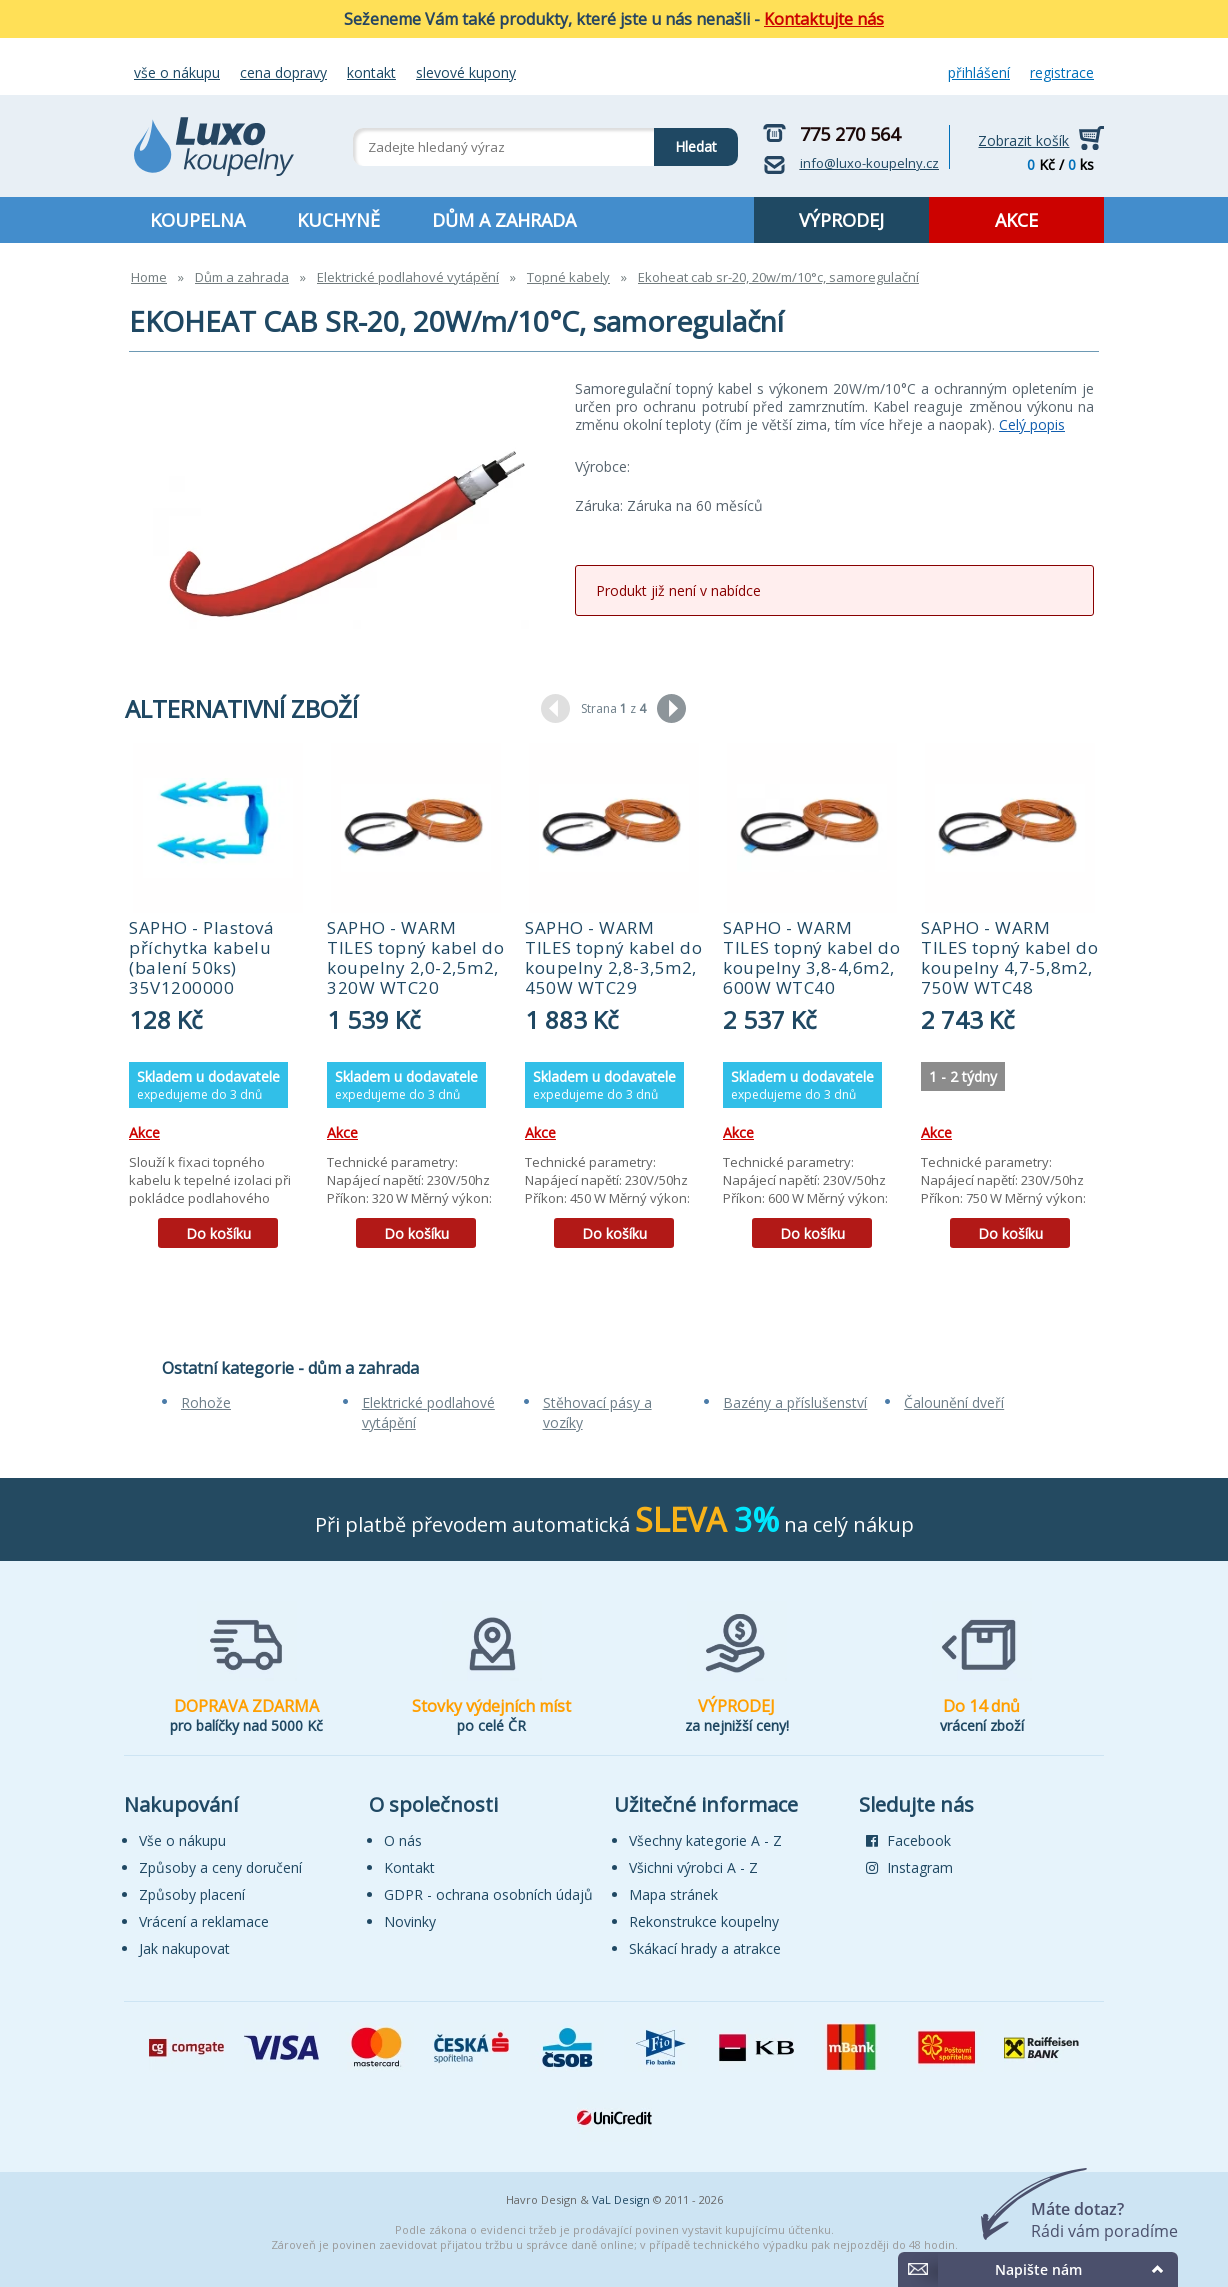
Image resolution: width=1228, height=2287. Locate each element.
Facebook (908, 1840)
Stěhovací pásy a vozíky (597, 1412)
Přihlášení (979, 72)
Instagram (909, 1867)
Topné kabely (568, 277)
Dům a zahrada (242, 277)
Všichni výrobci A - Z (693, 1867)
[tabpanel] (218, 1002)
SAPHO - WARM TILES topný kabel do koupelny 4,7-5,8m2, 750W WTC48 (1009, 957)
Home (149, 277)
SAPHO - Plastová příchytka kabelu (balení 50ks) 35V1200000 (201, 957)
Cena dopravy (283, 72)
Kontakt (371, 72)
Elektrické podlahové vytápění (408, 277)
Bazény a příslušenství (795, 1402)
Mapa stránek (673, 1894)
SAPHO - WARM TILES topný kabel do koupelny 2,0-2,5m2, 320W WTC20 (415, 957)
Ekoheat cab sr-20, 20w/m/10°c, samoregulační (778, 277)
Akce (144, 1132)
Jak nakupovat (184, 1948)
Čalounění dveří (954, 1402)
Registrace (1062, 72)
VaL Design (621, 2199)
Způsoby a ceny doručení (220, 1867)
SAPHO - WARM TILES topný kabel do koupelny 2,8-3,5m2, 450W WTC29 (613, 957)
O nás (403, 1840)
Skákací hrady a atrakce (705, 1948)
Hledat (685, 142)
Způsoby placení (192, 1894)
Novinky (410, 1921)
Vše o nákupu (177, 72)
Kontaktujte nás (824, 19)
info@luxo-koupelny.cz (869, 163)
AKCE (1016, 220)
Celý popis (1032, 424)
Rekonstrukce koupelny (704, 1921)
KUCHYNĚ (338, 220)
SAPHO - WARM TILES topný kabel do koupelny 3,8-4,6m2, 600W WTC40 (811, 957)
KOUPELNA (197, 220)
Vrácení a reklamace (204, 1921)
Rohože (206, 1402)
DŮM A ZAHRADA (504, 220)
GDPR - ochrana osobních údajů (488, 1894)
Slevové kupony (466, 72)
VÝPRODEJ (841, 220)
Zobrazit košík (1023, 140)
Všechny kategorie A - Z (705, 1840)
